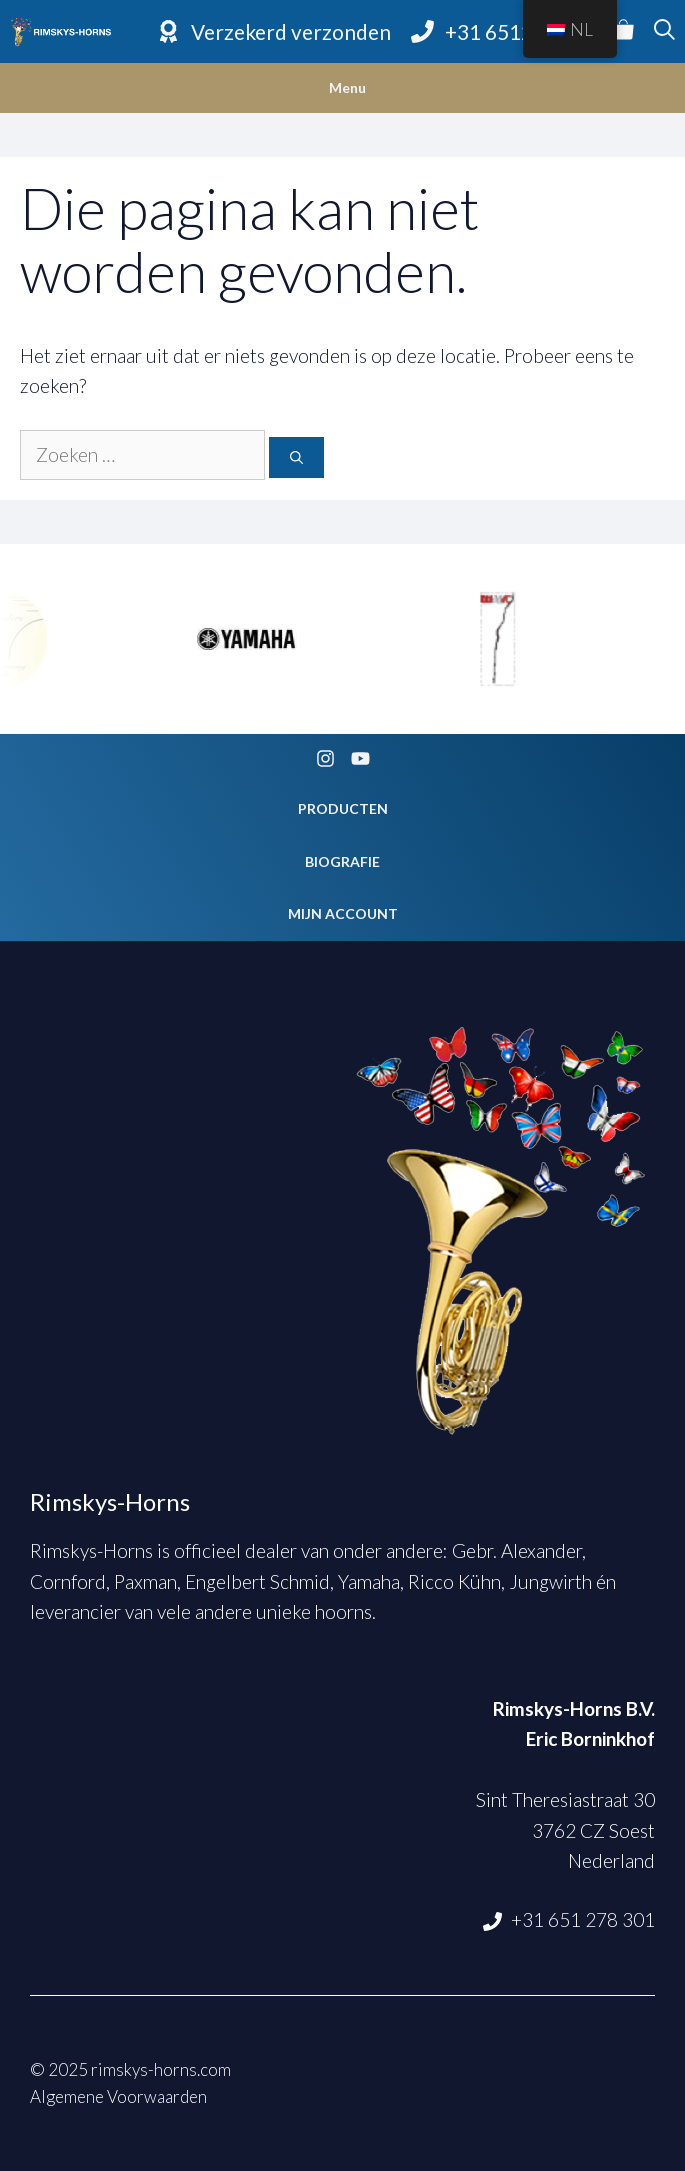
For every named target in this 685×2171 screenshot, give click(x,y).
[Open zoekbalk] (664, 32)
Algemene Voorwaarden (118, 2096)
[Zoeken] (296, 458)
